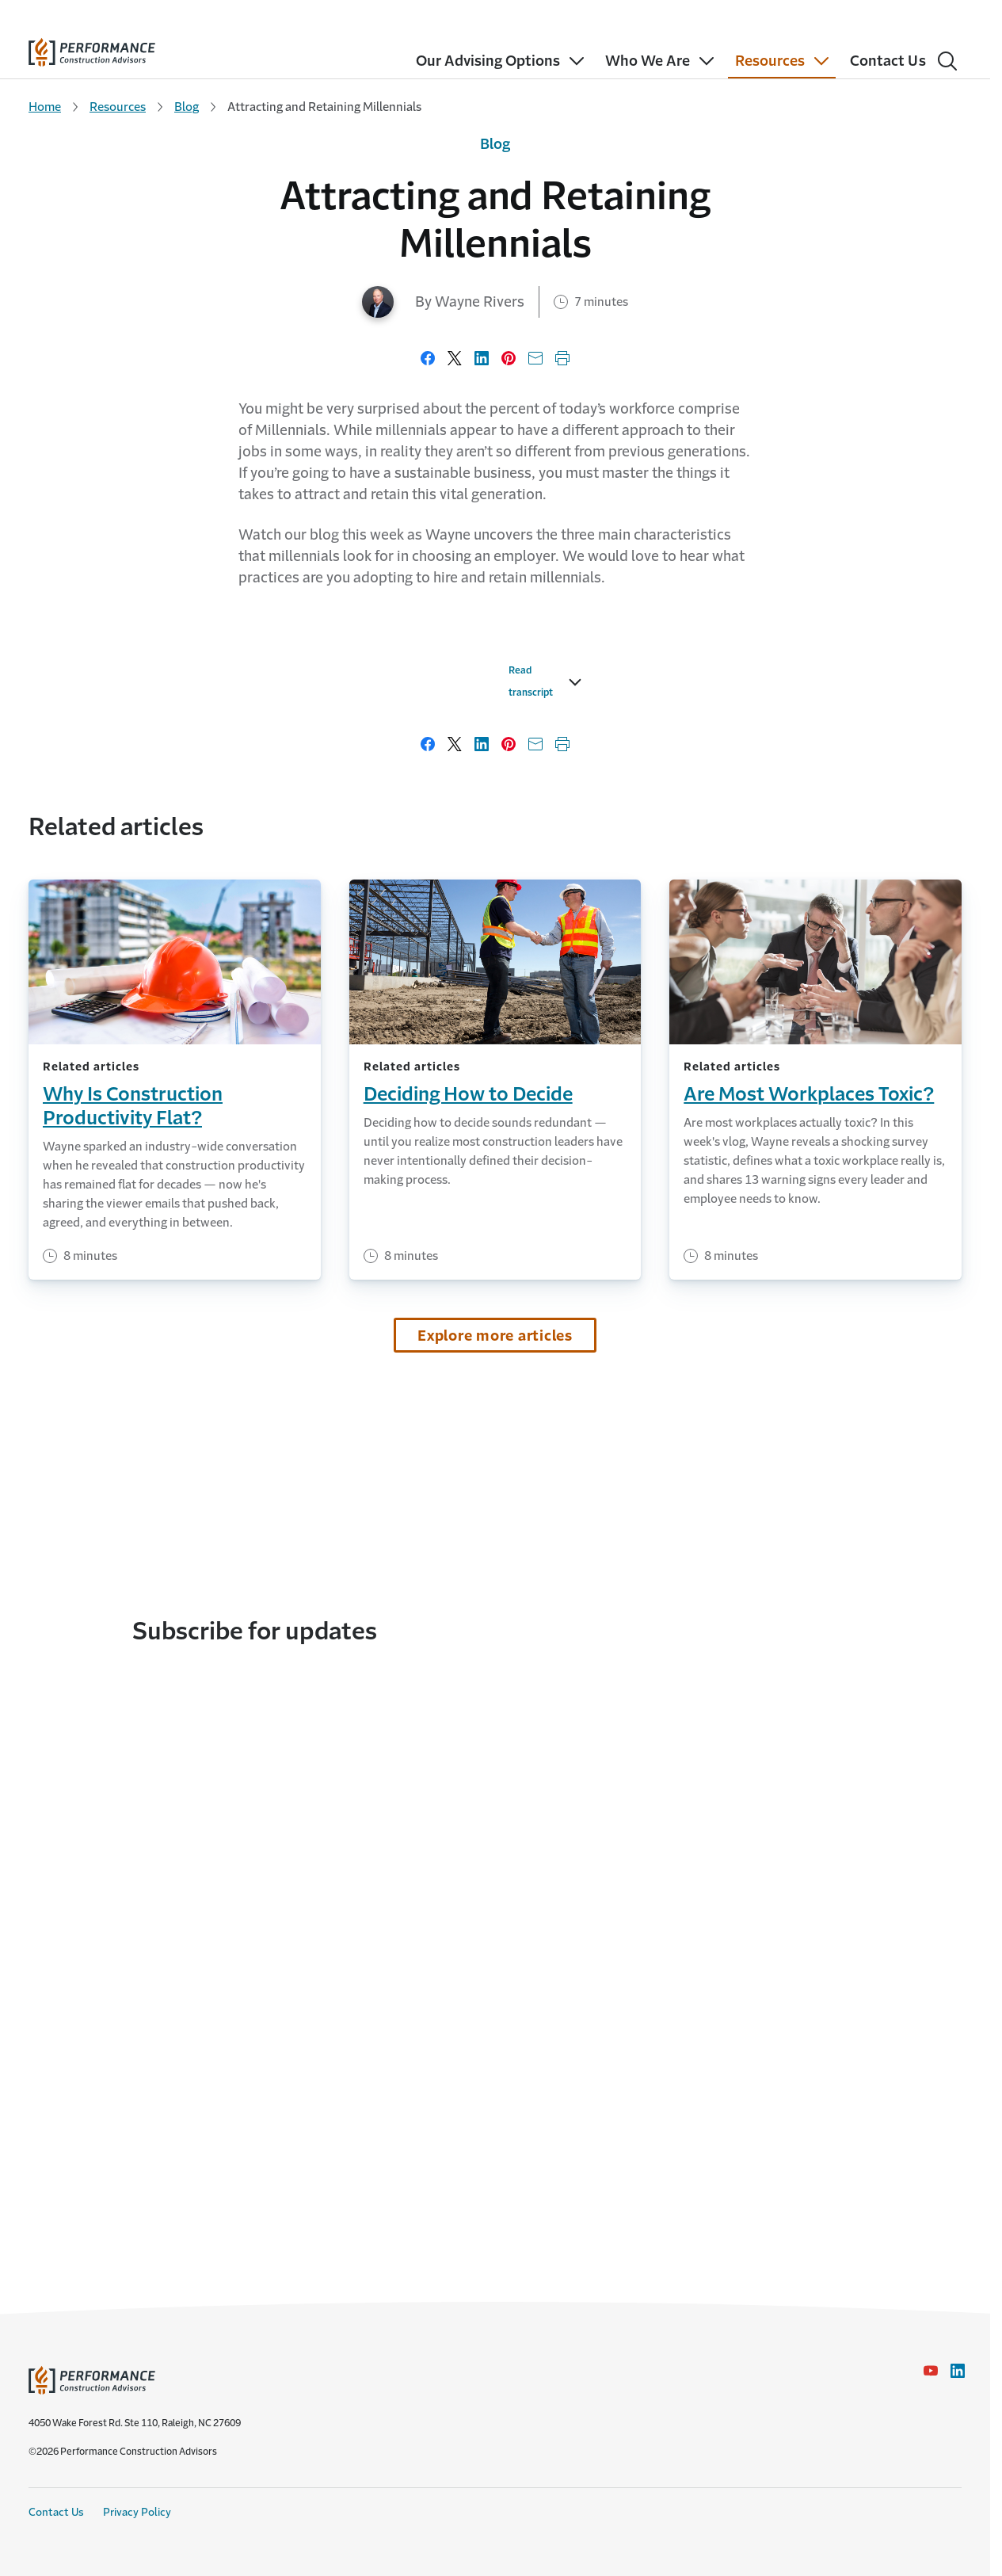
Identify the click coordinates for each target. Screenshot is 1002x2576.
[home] (92, 49)
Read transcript (188, 1061)
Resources (118, 107)
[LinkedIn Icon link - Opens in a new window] (957, 2370)
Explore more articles (495, 1704)
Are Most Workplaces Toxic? (809, 1462)
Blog (186, 107)
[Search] (947, 61)
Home (45, 107)
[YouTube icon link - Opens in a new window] (930, 2370)
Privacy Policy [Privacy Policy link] (137, 2512)
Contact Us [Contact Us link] (56, 2512)
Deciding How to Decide (468, 1462)
